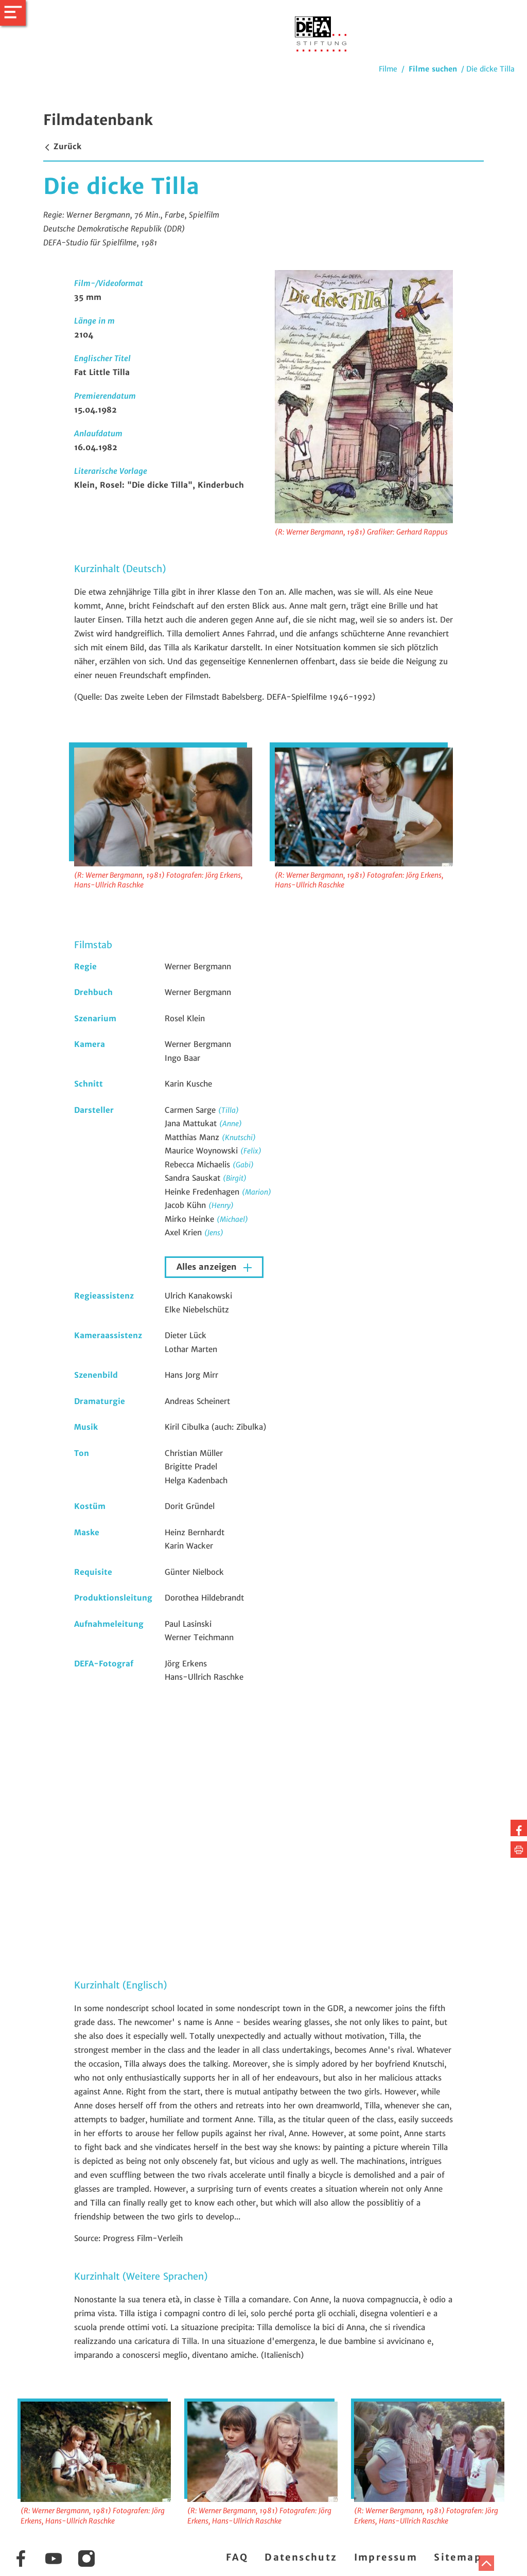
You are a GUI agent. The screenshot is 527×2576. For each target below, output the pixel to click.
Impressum (386, 2557)
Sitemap (458, 2557)
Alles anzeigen (208, 1267)
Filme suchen (433, 69)
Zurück (62, 146)
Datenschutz (301, 2557)
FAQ (237, 2557)
